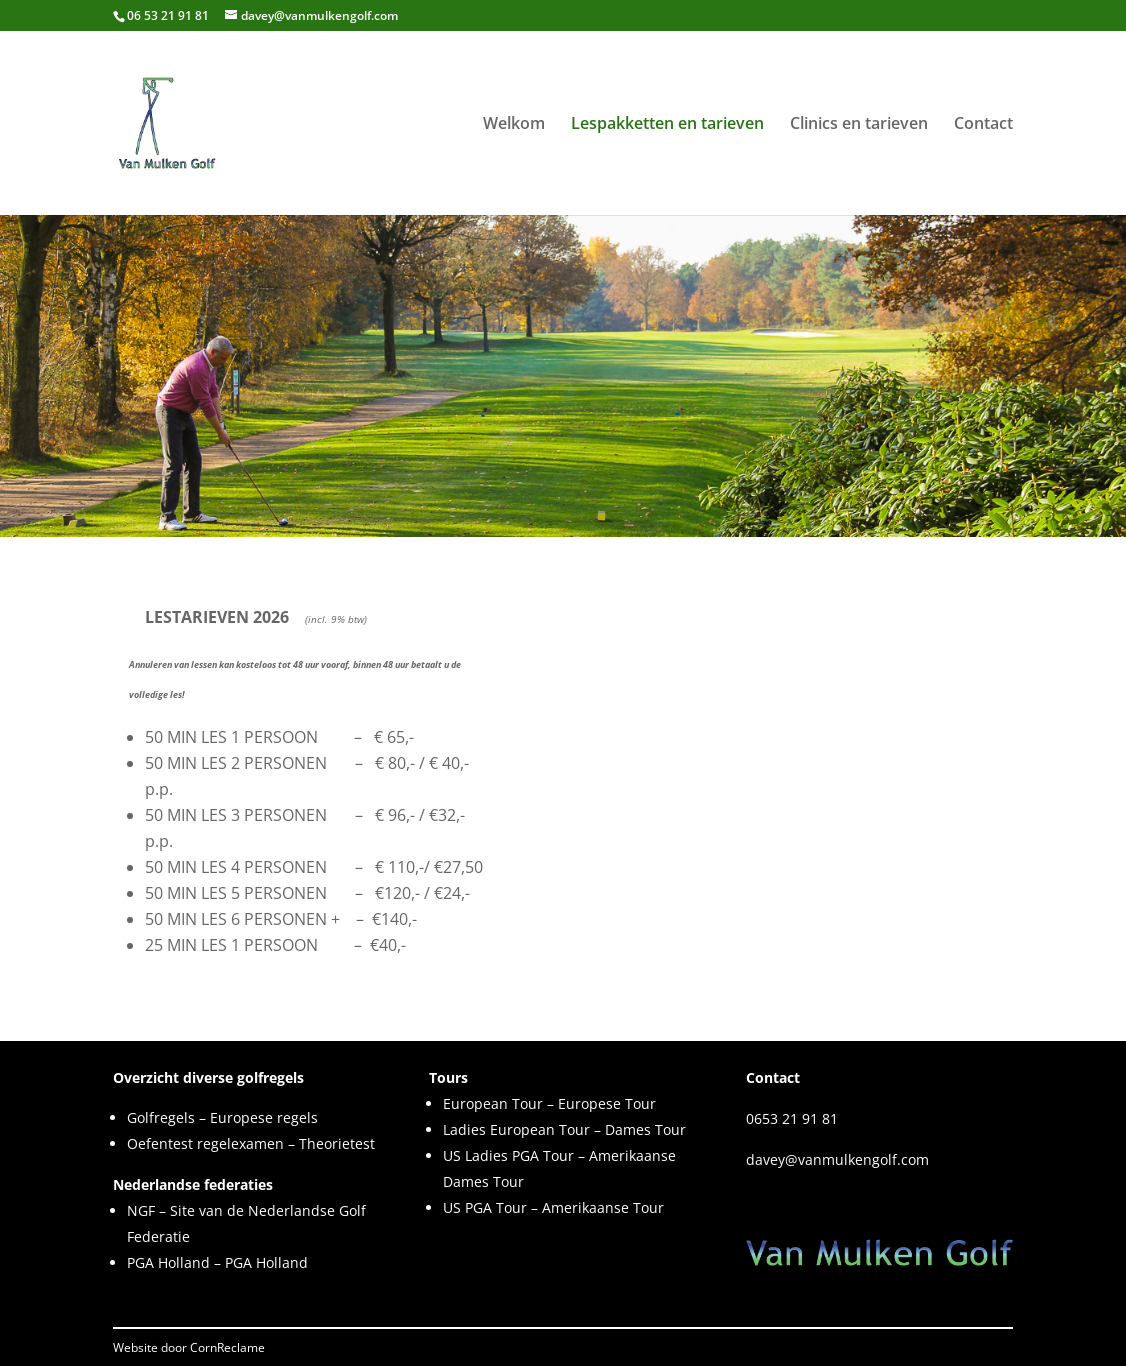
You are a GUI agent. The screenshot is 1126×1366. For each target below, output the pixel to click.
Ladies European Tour (516, 1129)
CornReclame (227, 1347)
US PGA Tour (485, 1207)
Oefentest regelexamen (205, 1143)
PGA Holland (168, 1262)
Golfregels (161, 1117)
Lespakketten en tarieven (667, 125)
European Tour (493, 1103)
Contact (983, 125)
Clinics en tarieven (859, 125)
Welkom (514, 125)
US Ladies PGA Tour (508, 1155)
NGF (141, 1210)
